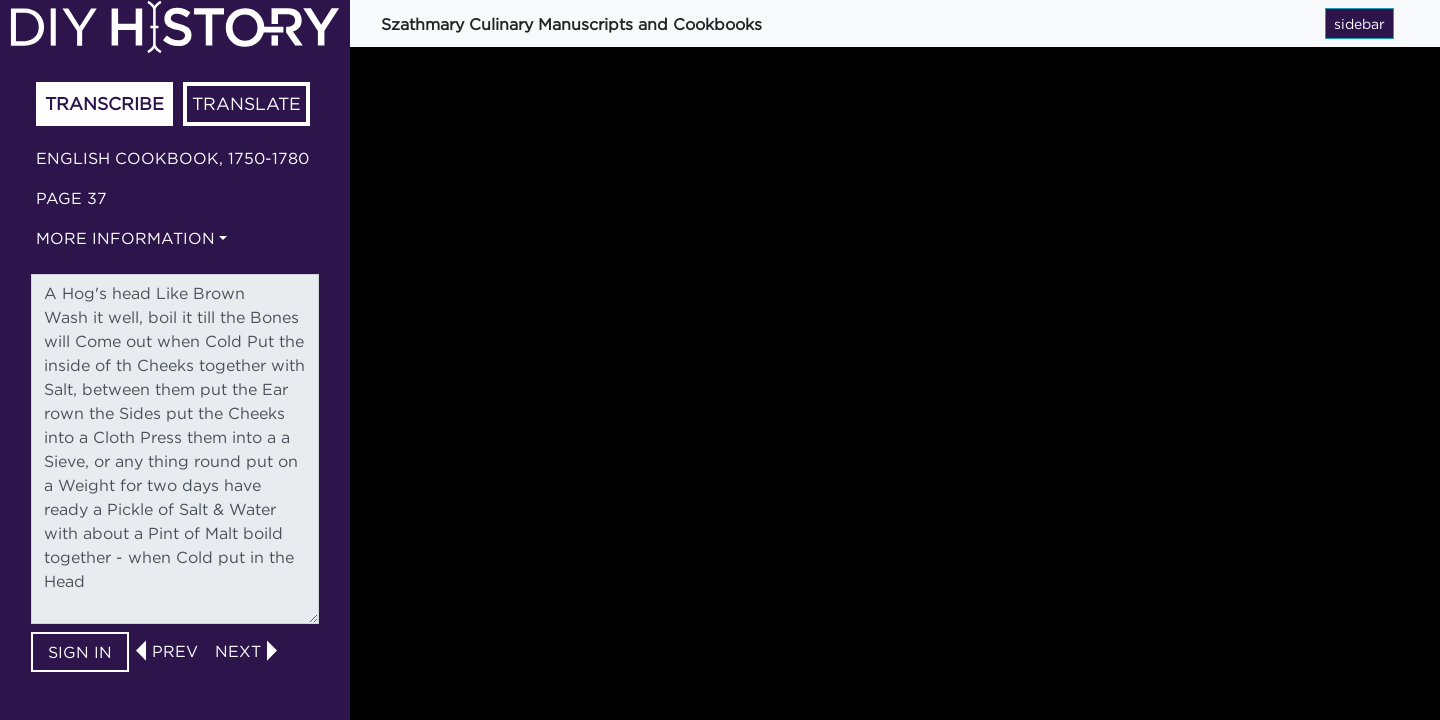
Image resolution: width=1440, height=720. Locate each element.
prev (175, 651)
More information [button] (125, 238)
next (238, 651)
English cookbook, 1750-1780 (172, 158)
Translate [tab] (246, 103)
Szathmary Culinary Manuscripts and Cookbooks (571, 24)
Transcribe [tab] (104, 103)
